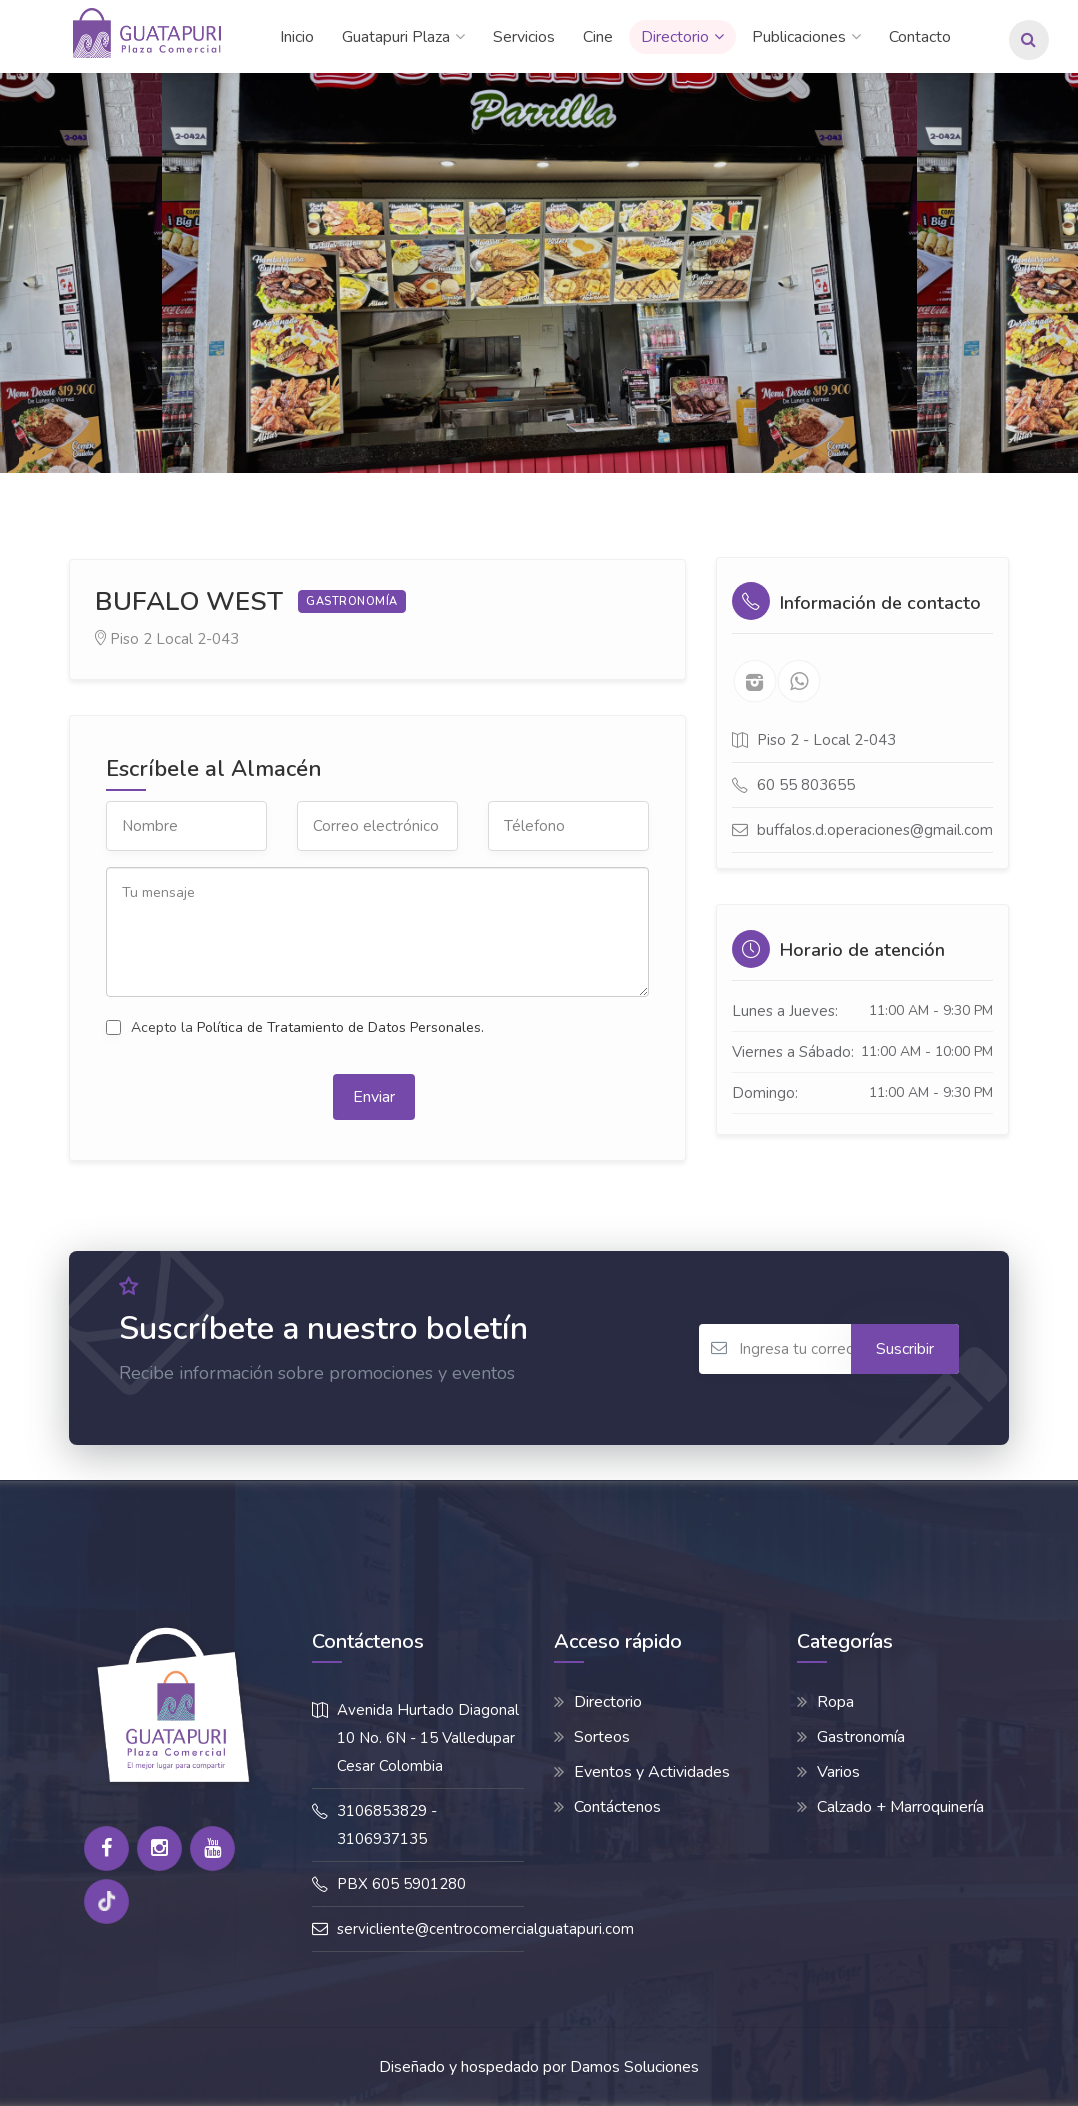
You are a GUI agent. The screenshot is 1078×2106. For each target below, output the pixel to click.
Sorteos (602, 1737)
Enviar (374, 1097)
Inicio (297, 37)
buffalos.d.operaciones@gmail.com (875, 830)
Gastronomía (861, 1737)
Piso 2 (131, 639)
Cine (598, 37)
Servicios (524, 37)
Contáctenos (617, 1807)
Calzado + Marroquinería (900, 1807)
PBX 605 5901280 (401, 1884)
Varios (838, 1772)
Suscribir (905, 1349)
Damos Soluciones (634, 2067)
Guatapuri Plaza (396, 37)
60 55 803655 (806, 785)
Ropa (835, 1702)
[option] (539, 273)
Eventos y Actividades (652, 1772)
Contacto (920, 37)
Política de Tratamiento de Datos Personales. (340, 1027)
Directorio (675, 37)
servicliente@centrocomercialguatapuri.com (485, 1929)
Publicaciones (799, 37)
